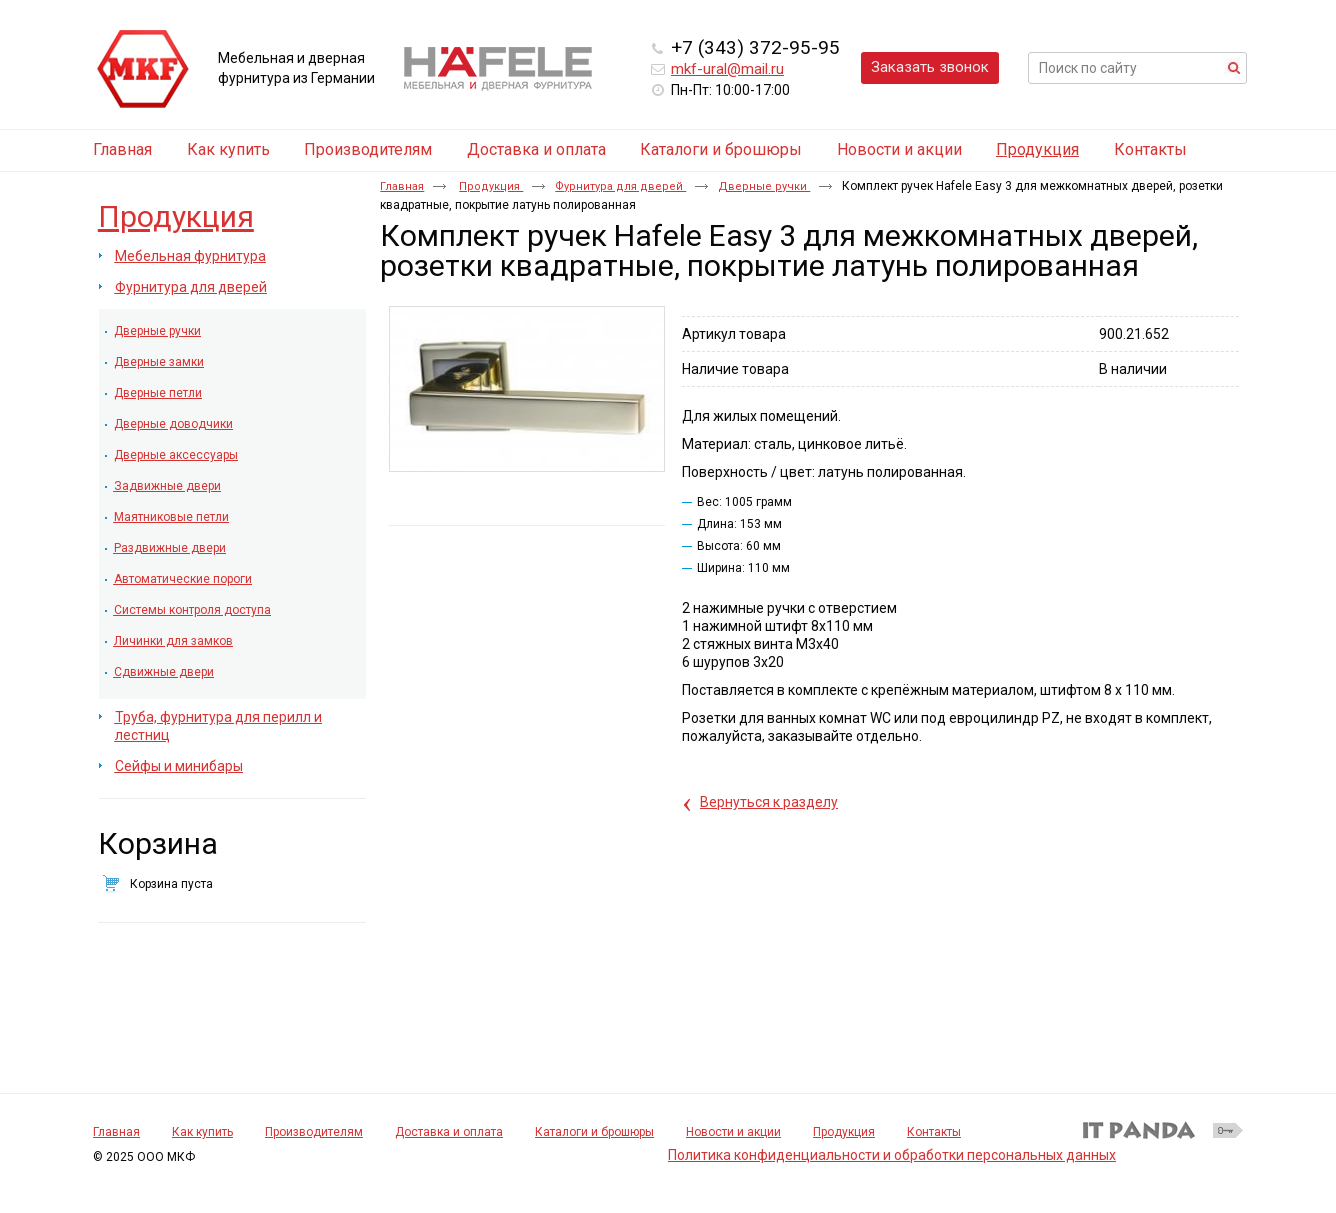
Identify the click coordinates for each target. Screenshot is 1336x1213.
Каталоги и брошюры (594, 1132)
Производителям (314, 1132)
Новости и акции (733, 1132)
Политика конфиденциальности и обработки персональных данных (892, 1155)
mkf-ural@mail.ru (727, 69)
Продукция (1037, 149)
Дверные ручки (764, 186)
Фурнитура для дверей (620, 186)
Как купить (202, 1132)
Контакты (934, 1132)
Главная (402, 186)
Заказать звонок (930, 67)
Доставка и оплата (449, 1132)
